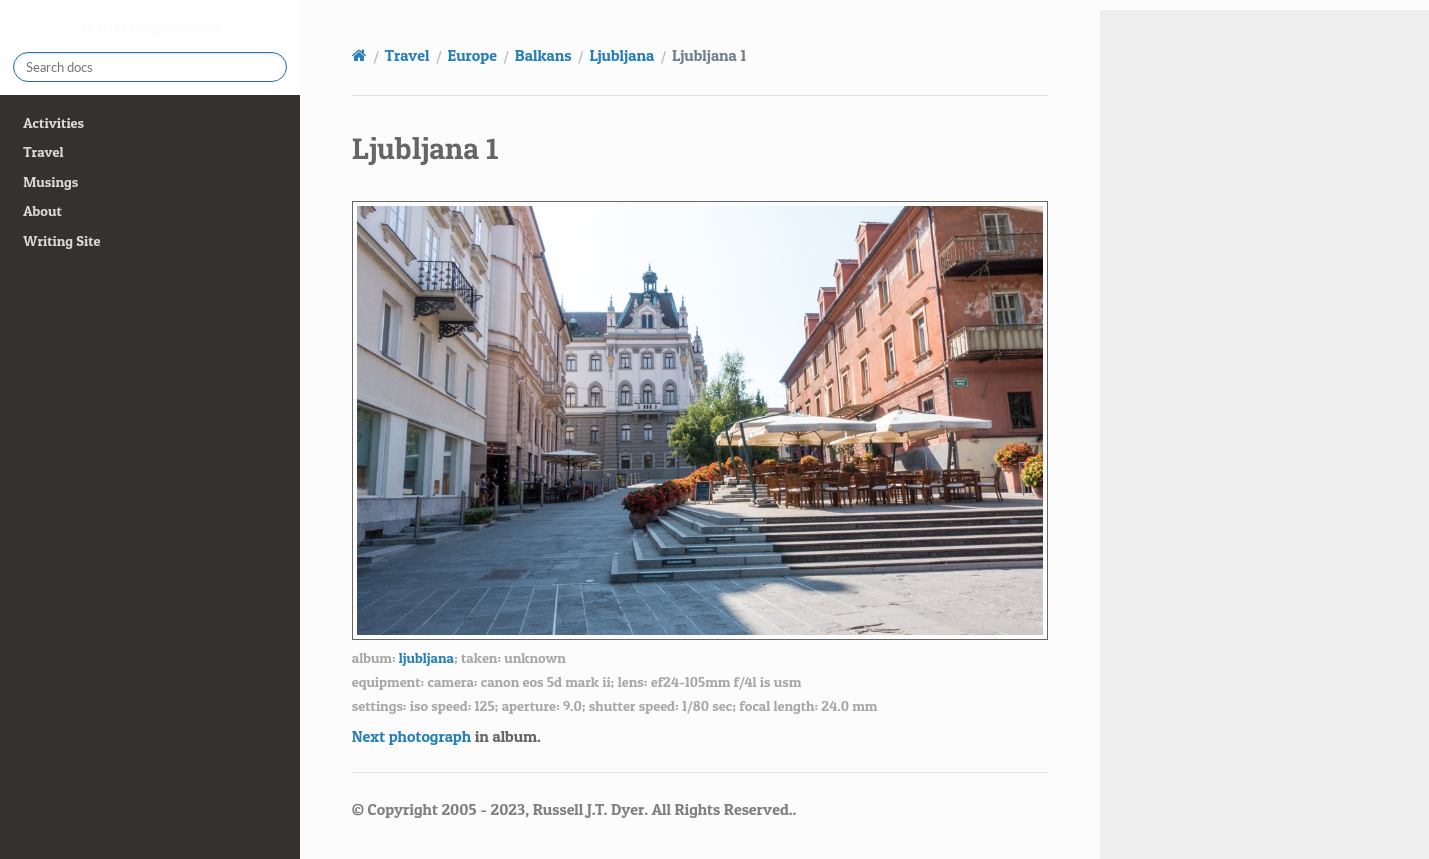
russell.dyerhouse (158, 27)
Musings (50, 182)
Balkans (543, 55)
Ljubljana (621, 55)
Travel (43, 152)
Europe (472, 55)
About (42, 211)
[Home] (359, 55)
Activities (53, 123)
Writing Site (61, 241)
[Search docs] (150, 67)
